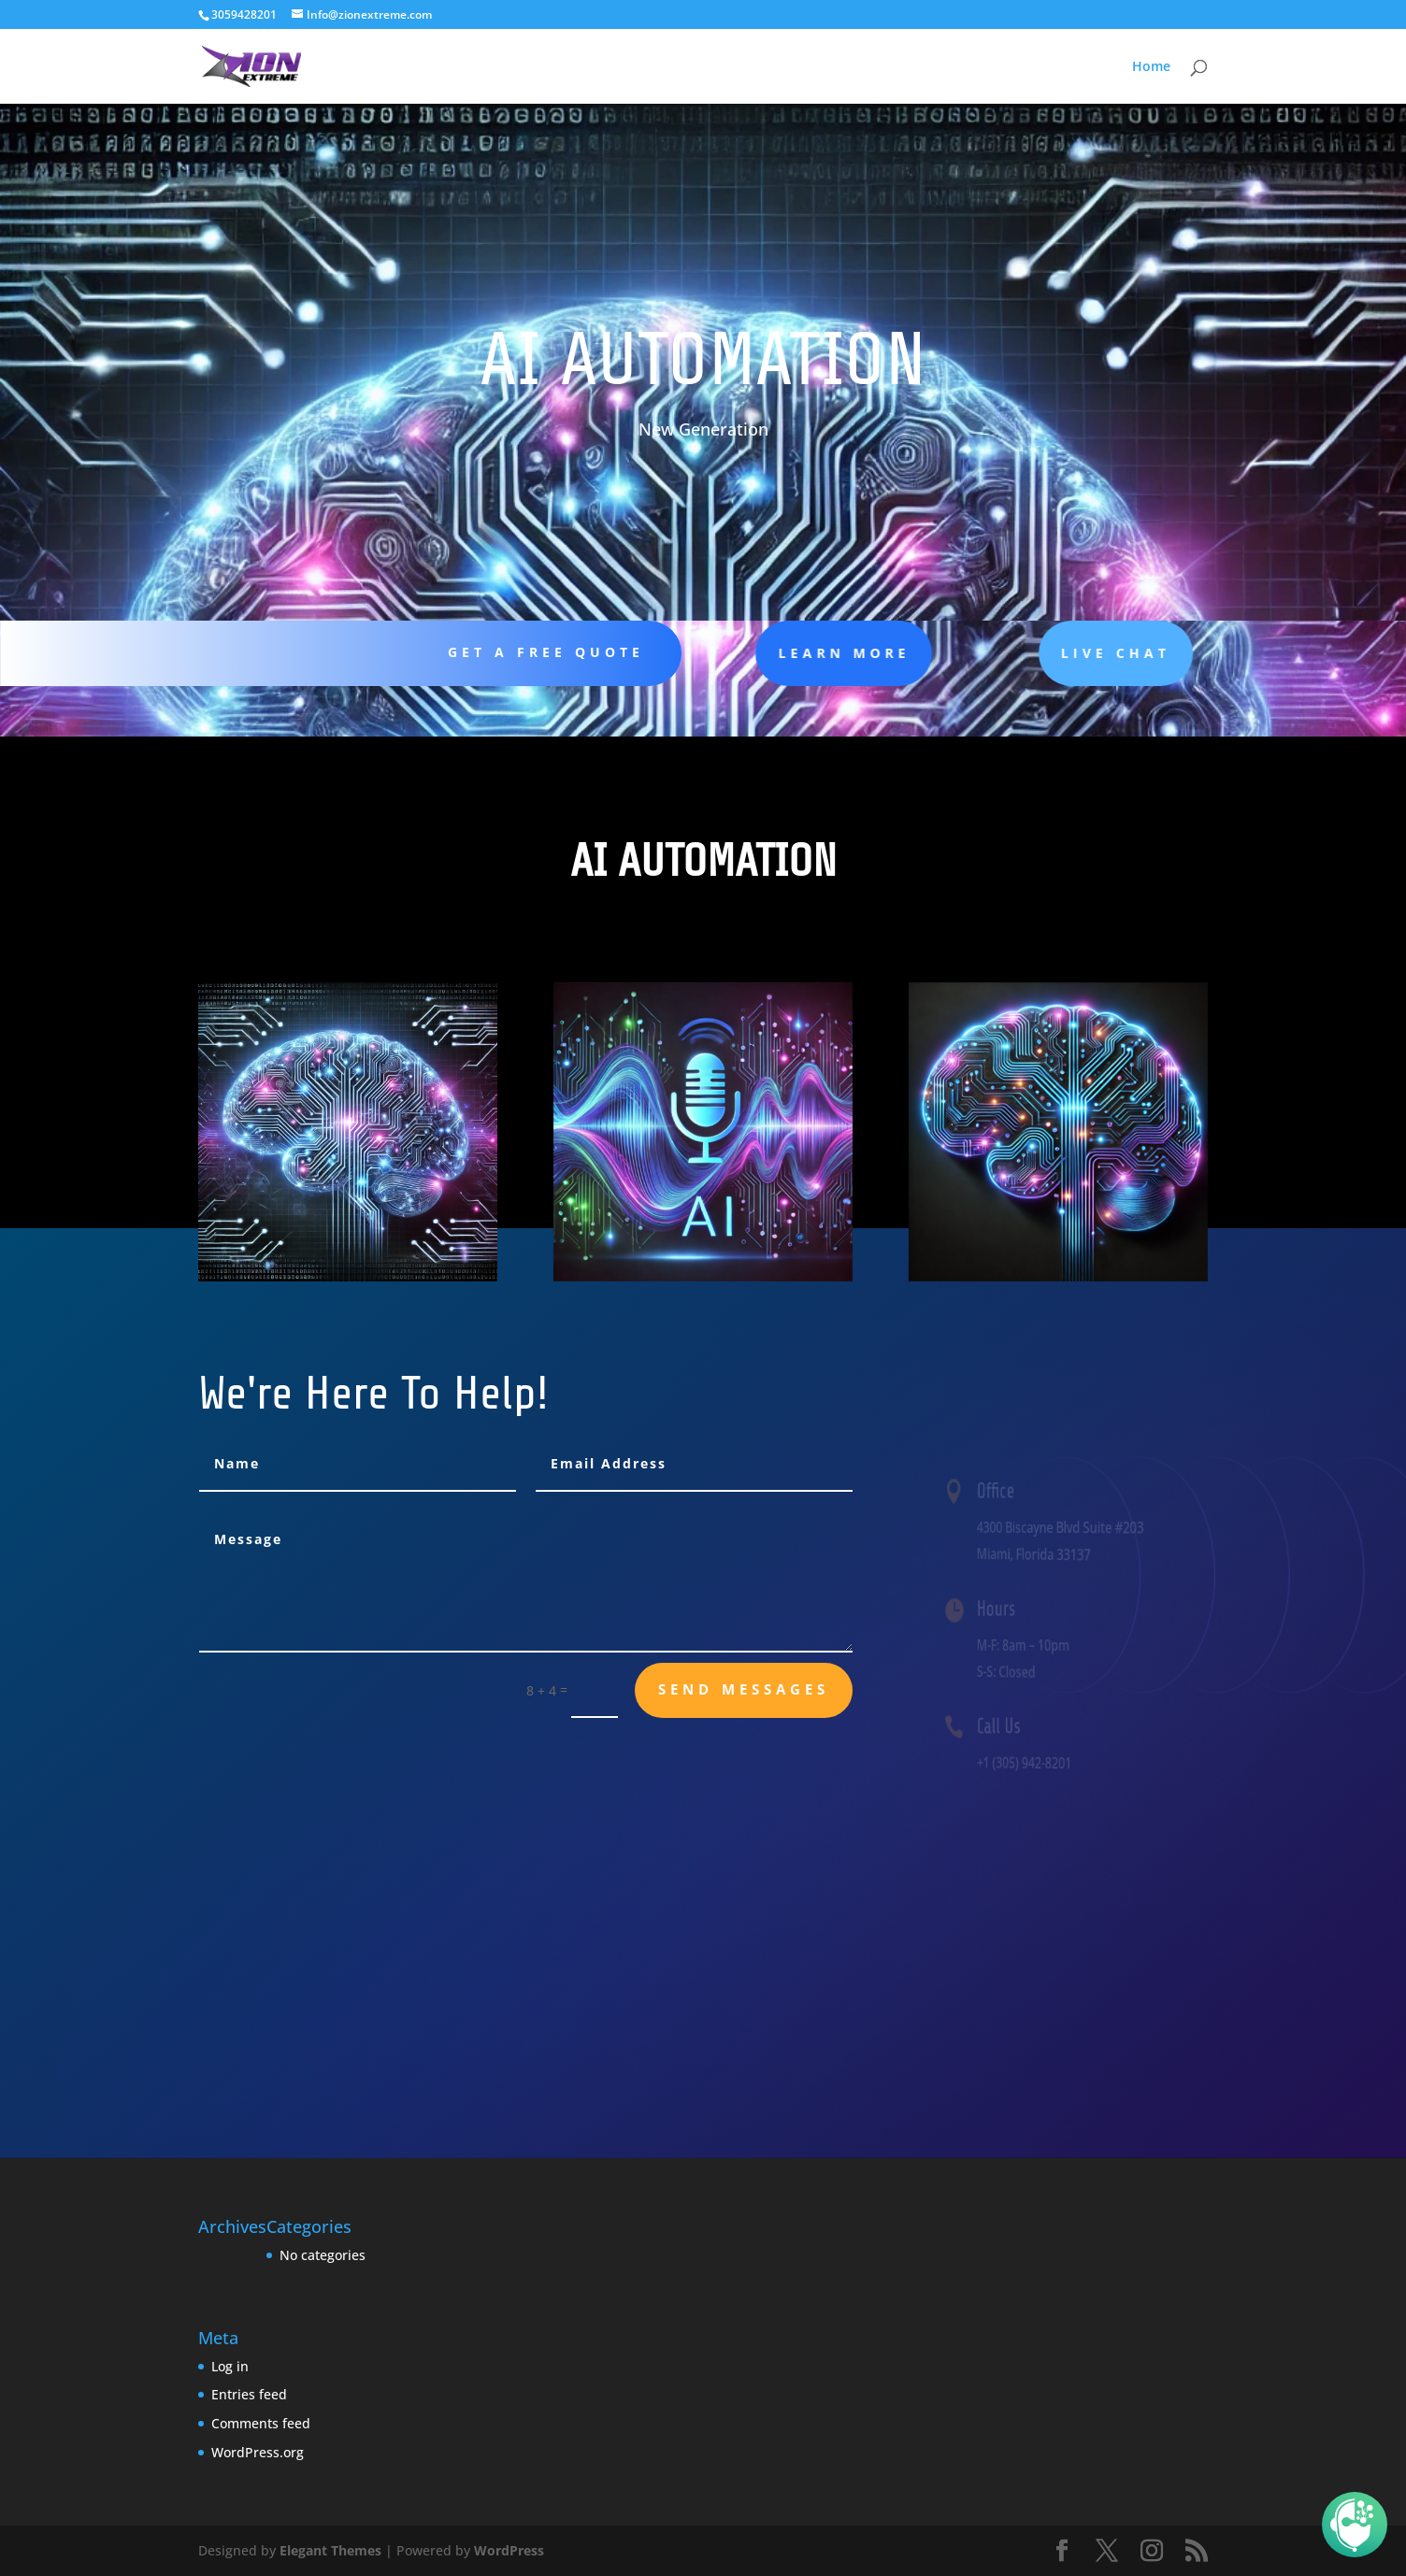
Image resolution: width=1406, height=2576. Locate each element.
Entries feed (249, 2394)
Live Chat (1045, 653)
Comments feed (260, 2423)
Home (1151, 67)
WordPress (509, 2550)
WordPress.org (257, 2452)
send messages (743, 1689)
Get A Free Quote (532, 652)
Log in (230, 2366)
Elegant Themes (330, 2550)
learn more (794, 653)
